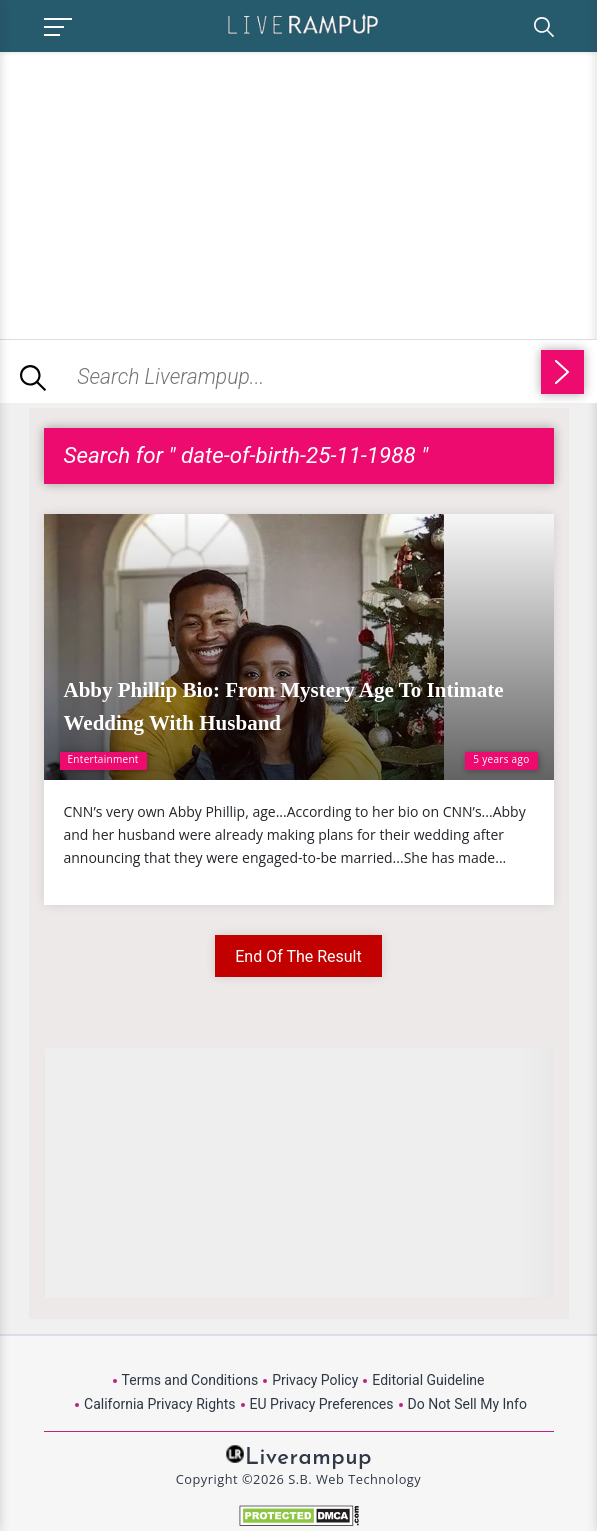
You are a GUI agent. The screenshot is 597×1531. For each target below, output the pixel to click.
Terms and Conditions (190, 1380)
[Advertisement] (168, 192)
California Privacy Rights (159, 1404)
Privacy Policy (315, 1380)
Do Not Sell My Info (467, 1404)
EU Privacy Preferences (322, 1404)
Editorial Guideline (428, 1380)
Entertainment (103, 759)
